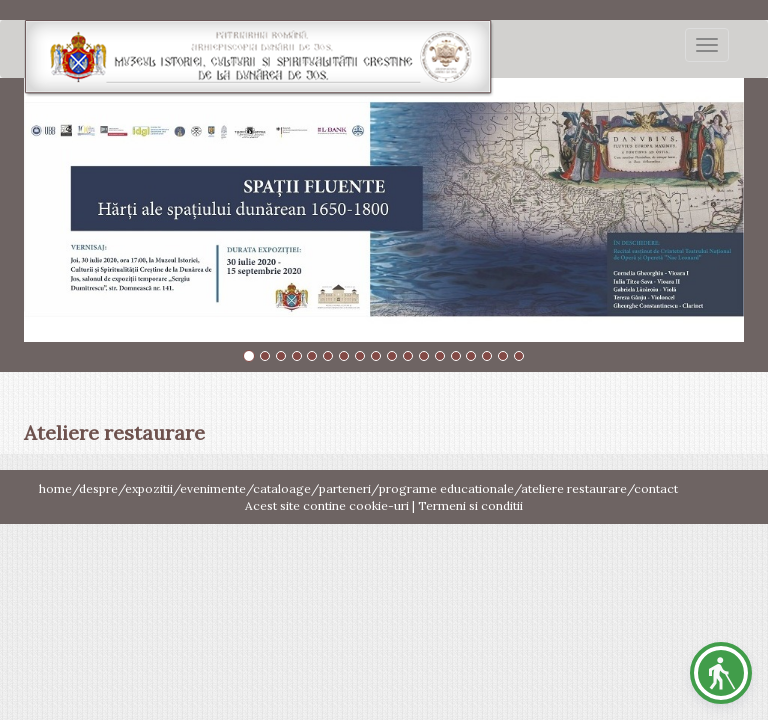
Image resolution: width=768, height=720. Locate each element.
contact (656, 488)
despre (98, 488)
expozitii (149, 488)
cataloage (282, 488)
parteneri (345, 488)
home (55, 488)
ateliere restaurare (574, 488)
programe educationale (446, 488)
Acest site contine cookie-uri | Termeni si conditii (384, 505)
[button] (721, 673)
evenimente (213, 488)
